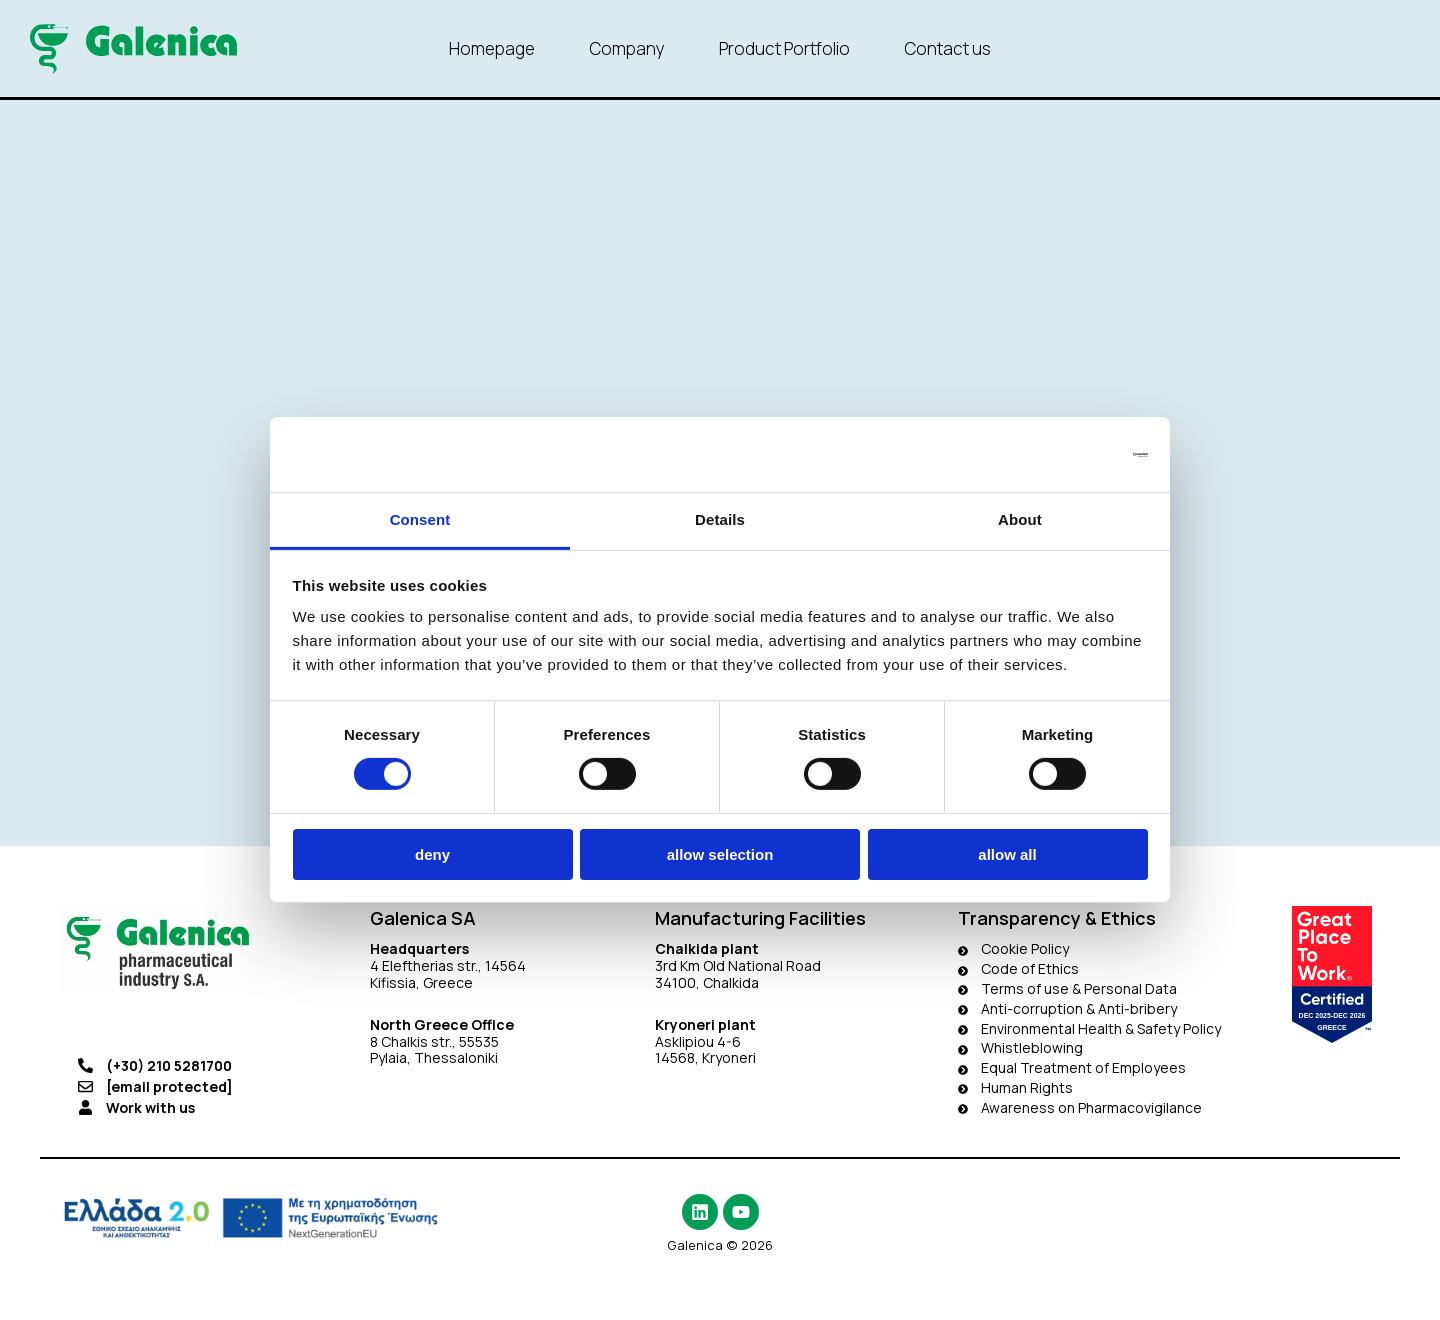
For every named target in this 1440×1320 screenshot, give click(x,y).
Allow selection (720, 854)
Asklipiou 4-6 (698, 1041)
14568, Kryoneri (705, 1057)
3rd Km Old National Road (739, 965)
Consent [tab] (420, 519)
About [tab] (1020, 519)
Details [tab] (720, 519)
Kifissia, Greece (421, 982)
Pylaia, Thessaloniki (434, 1057)
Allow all (1007, 854)
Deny (432, 854)
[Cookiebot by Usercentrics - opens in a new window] (1060, 454)
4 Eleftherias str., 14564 (448, 965)
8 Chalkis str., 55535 (434, 1041)
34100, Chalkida (707, 982)
